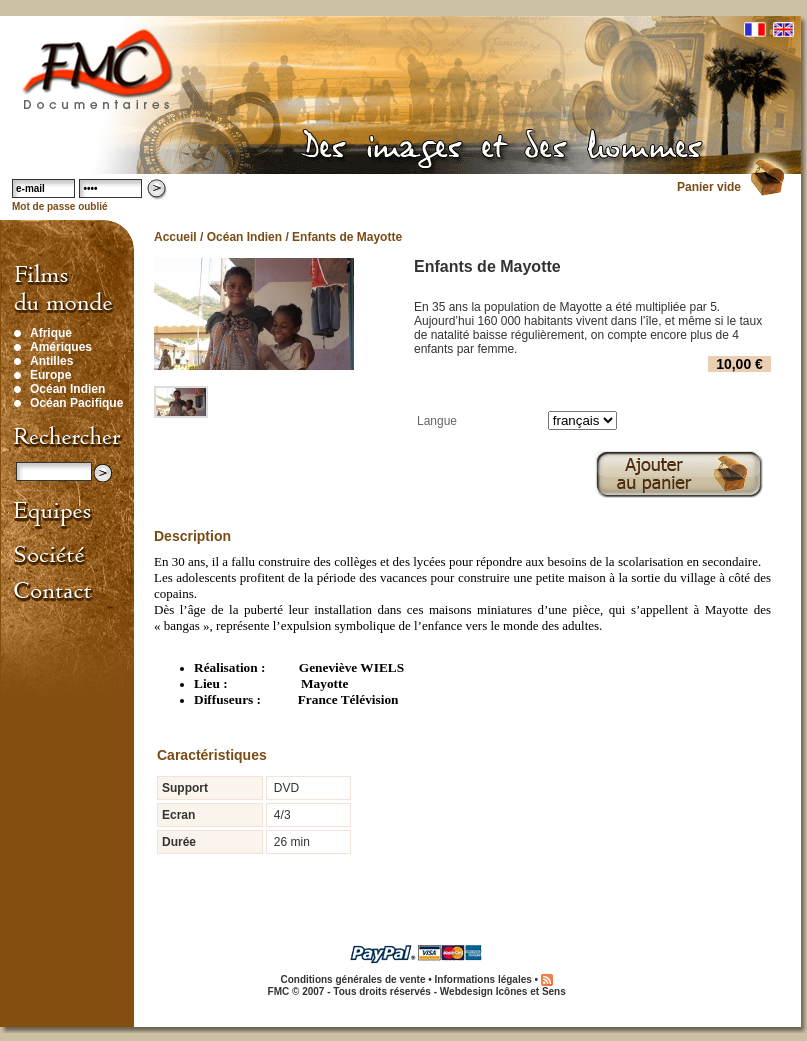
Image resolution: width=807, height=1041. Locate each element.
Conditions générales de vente (352, 979)
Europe (50, 375)
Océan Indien (67, 389)
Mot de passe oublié (60, 206)
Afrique (51, 333)
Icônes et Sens (531, 991)
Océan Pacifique (76, 403)
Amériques (61, 347)
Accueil (175, 237)
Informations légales (483, 979)
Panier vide (709, 187)
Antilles (51, 361)
